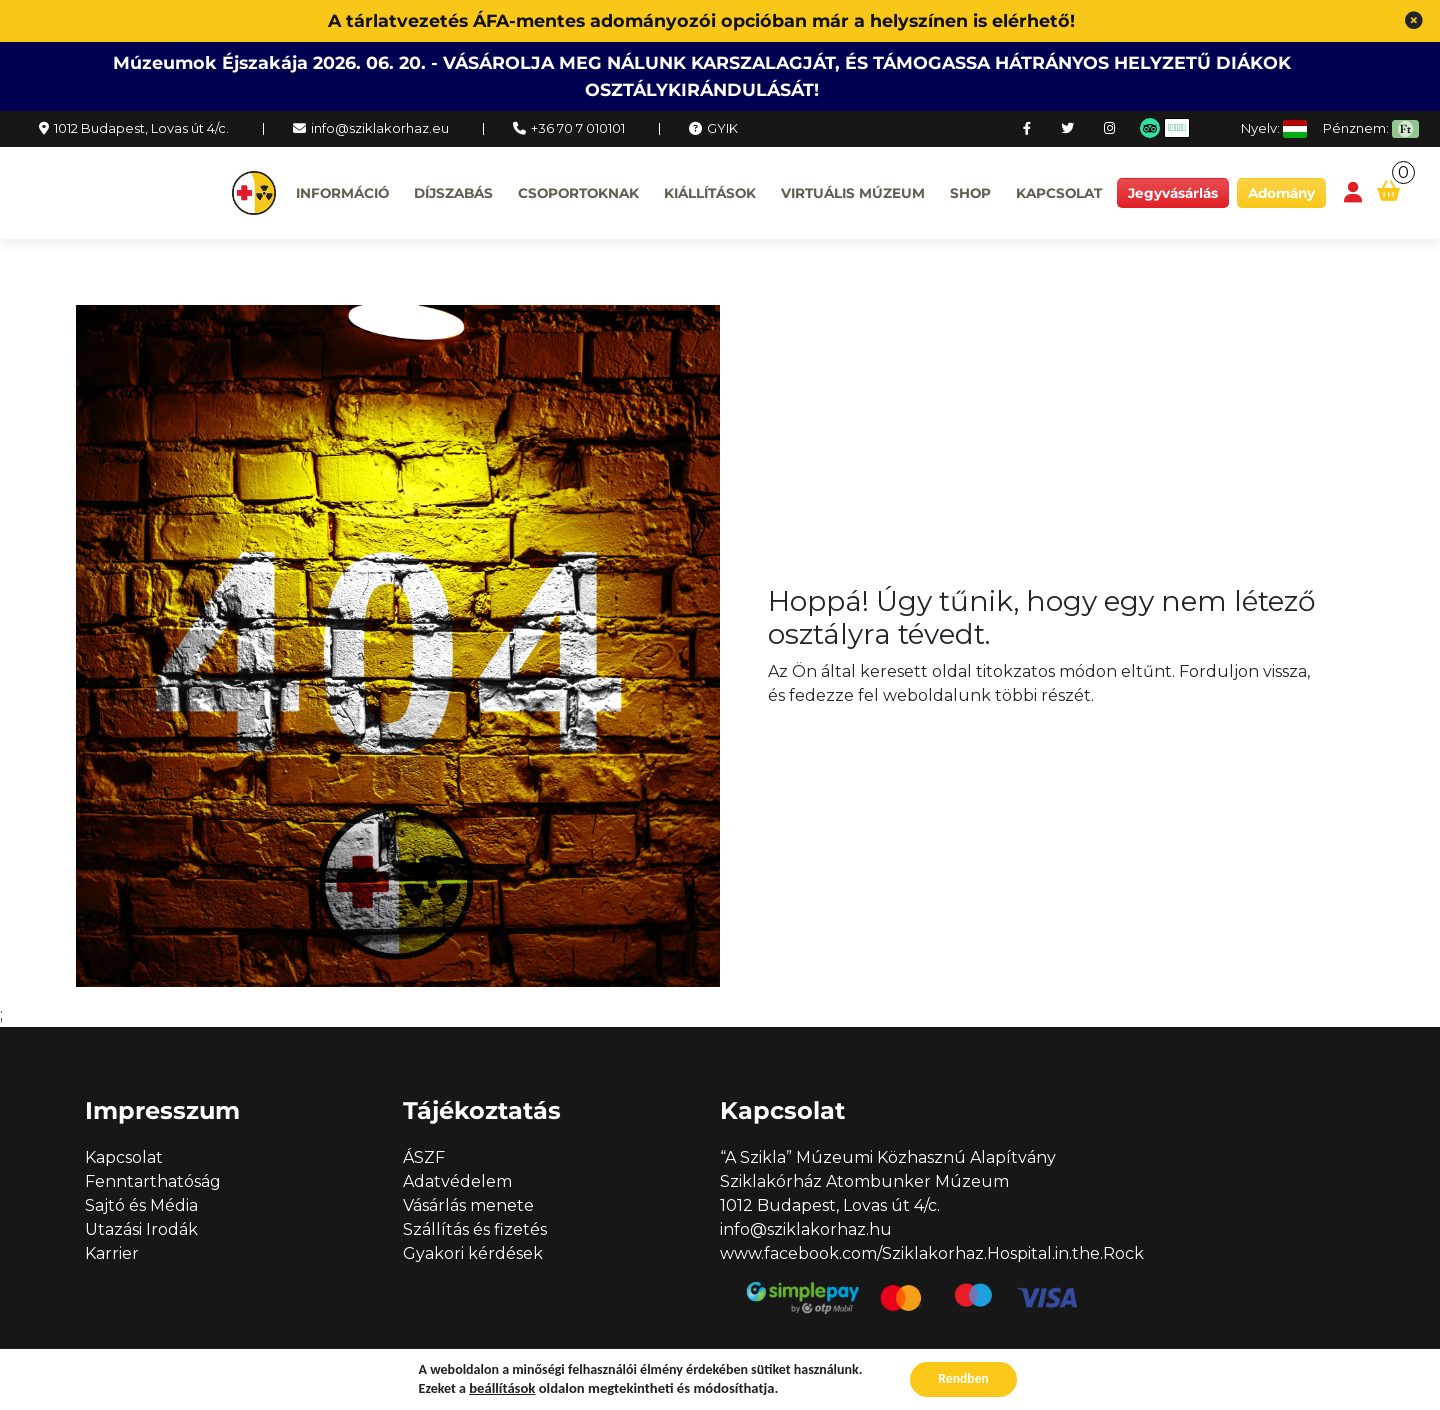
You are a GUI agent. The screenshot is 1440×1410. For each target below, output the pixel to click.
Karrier (112, 1253)
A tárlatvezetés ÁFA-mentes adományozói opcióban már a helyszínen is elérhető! (701, 20)
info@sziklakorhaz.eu (380, 128)
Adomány (1281, 193)
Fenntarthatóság (153, 1181)
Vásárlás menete (468, 1205)
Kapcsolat (1059, 193)
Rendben (964, 1378)
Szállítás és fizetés (475, 1229)
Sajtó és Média (141, 1205)
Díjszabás (453, 193)
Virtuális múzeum (853, 193)
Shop (970, 193)
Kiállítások (710, 193)
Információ (342, 193)
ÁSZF (424, 1157)
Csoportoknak (578, 193)
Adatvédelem (457, 1181)
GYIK (722, 128)
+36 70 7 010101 (578, 128)
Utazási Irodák (141, 1229)
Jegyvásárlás (1173, 193)
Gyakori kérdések (473, 1253)
